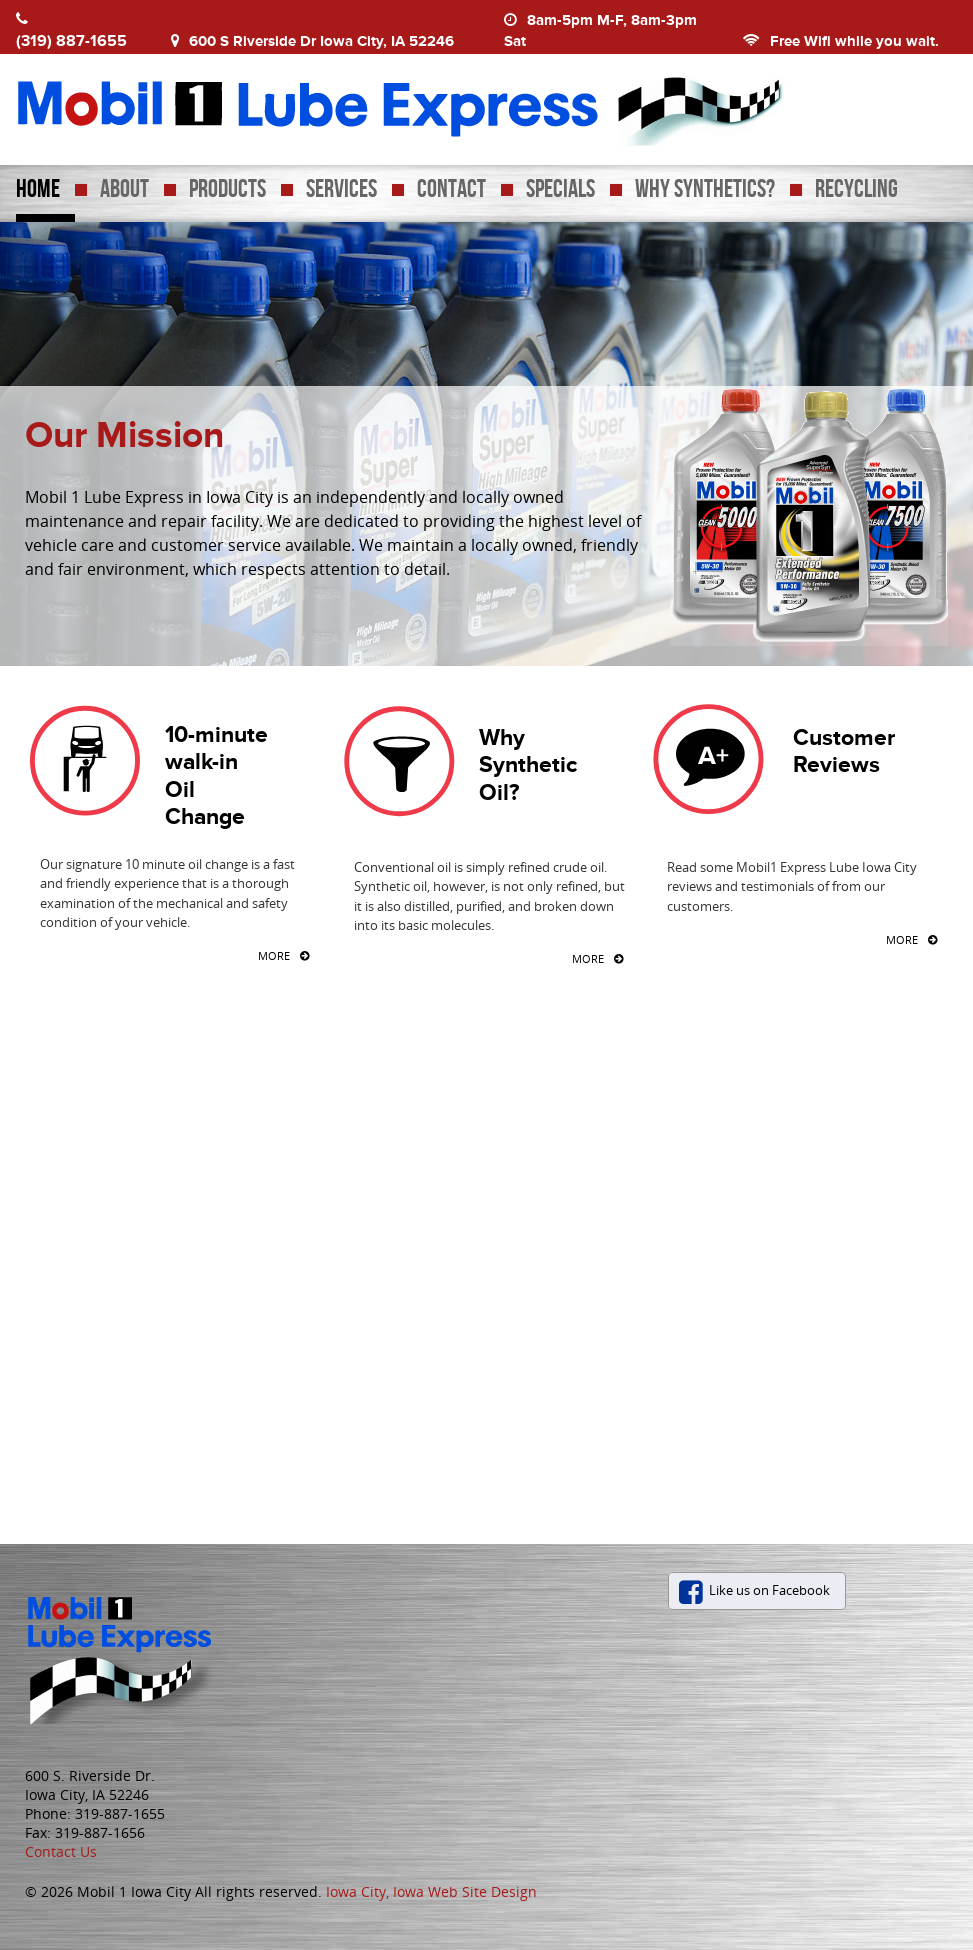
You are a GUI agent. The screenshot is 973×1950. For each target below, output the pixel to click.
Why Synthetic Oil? (528, 764)
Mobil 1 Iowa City (132, 1657)
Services (341, 190)
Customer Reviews (844, 750)
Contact (451, 190)
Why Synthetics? (705, 190)
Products (227, 190)
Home (38, 190)
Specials (560, 190)
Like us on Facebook (769, 1590)
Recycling (856, 190)
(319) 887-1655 (71, 40)
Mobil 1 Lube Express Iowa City (477, 104)
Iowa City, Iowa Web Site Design (431, 1891)
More (274, 956)
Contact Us (61, 1851)
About (124, 190)
